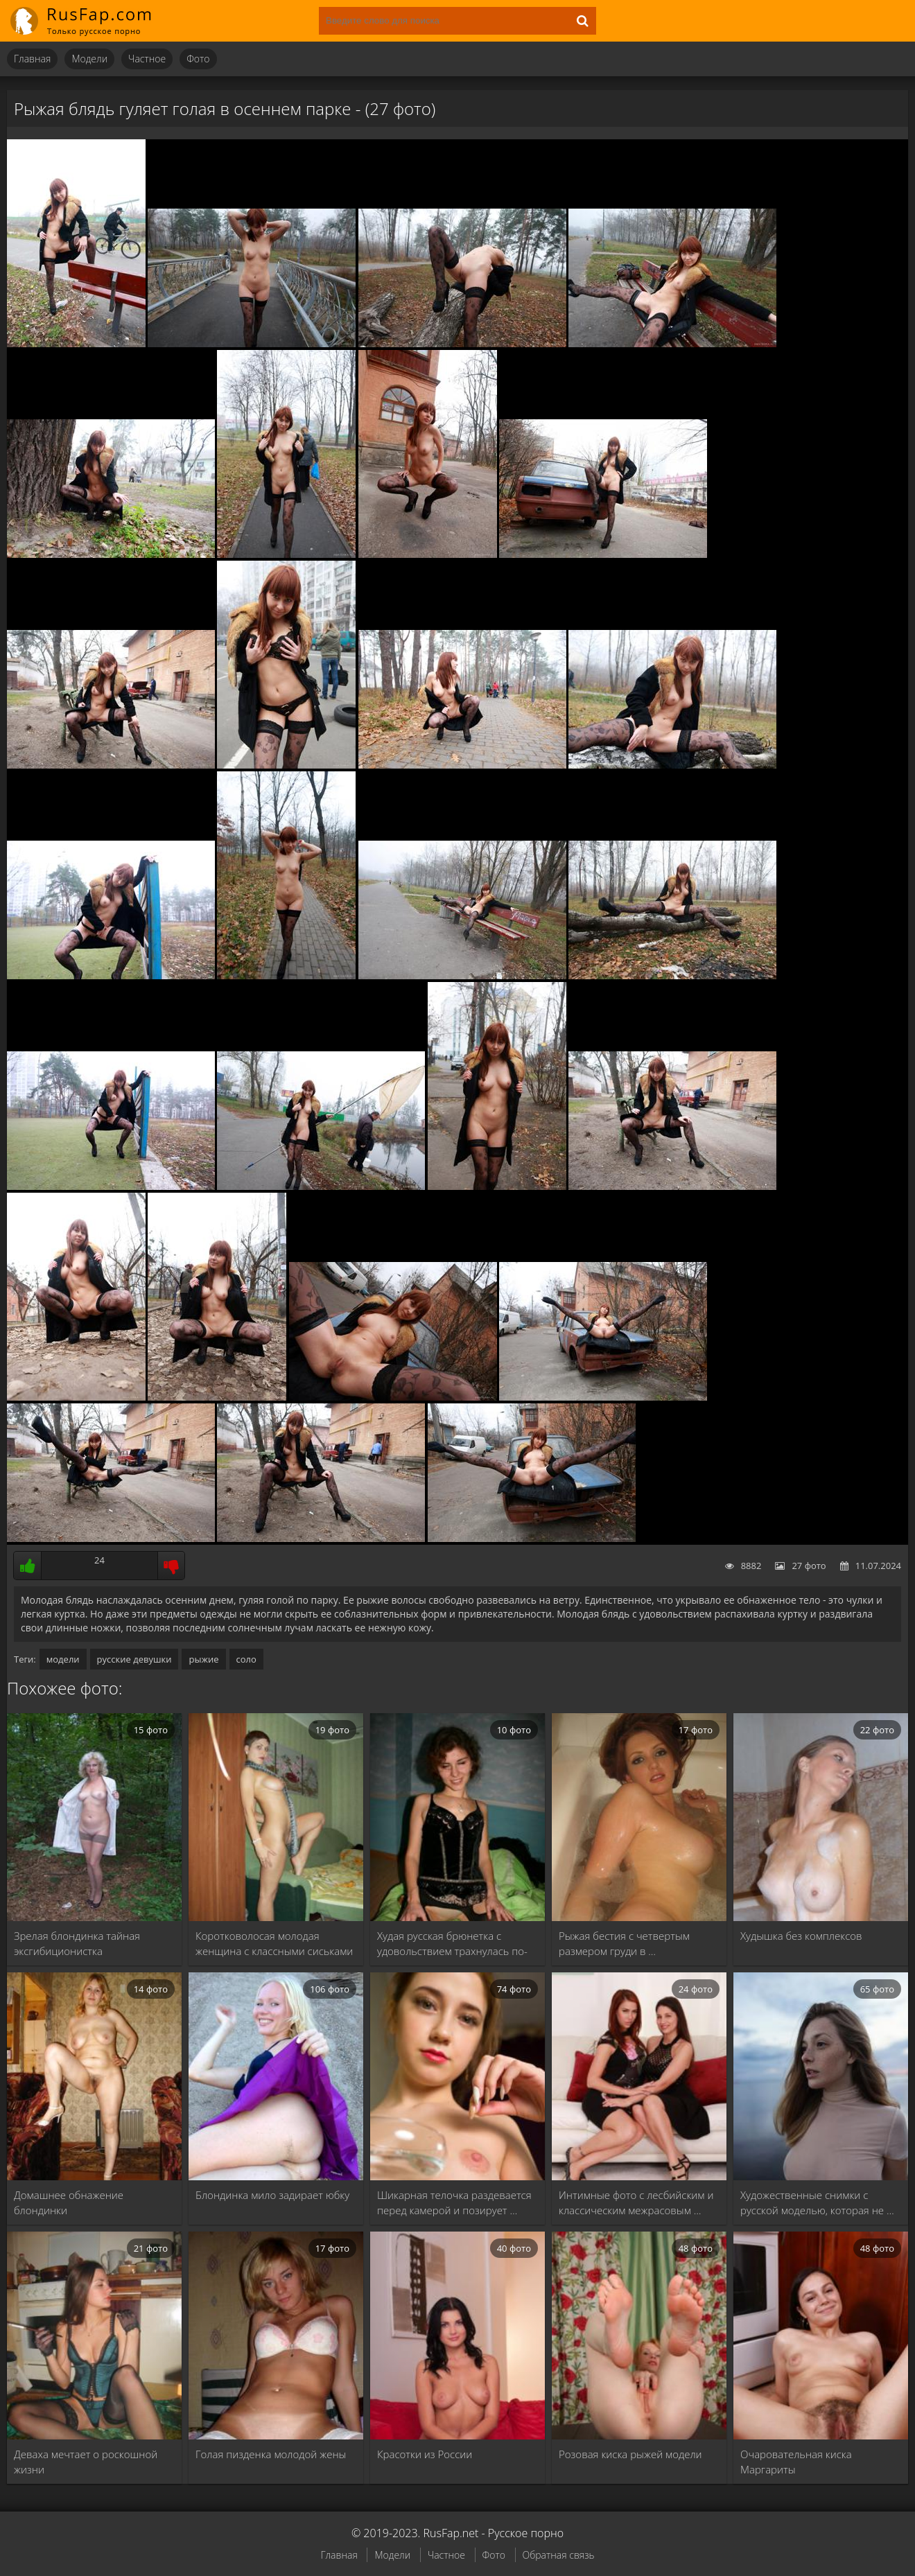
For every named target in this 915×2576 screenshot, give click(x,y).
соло (246, 1659)
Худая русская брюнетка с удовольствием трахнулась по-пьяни (452, 1944)
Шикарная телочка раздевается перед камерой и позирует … (454, 2202)
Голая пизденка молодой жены (270, 2454)
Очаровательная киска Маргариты (796, 2461)
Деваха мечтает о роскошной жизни (85, 2461)
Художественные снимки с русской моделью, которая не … (817, 2202)
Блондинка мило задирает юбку (272, 2195)
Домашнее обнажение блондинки (68, 2202)
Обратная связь (559, 2554)
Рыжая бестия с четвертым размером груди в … (624, 1943)
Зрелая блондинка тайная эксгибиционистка (77, 1943)
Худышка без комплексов (801, 1936)
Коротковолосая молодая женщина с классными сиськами (274, 1943)
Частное (147, 58)
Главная (32, 58)
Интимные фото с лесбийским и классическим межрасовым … (636, 2202)
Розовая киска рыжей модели (630, 2454)
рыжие (203, 1659)
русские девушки (134, 1659)
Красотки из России (424, 2454)
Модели (89, 58)
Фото (197, 58)
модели (63, 1659)
